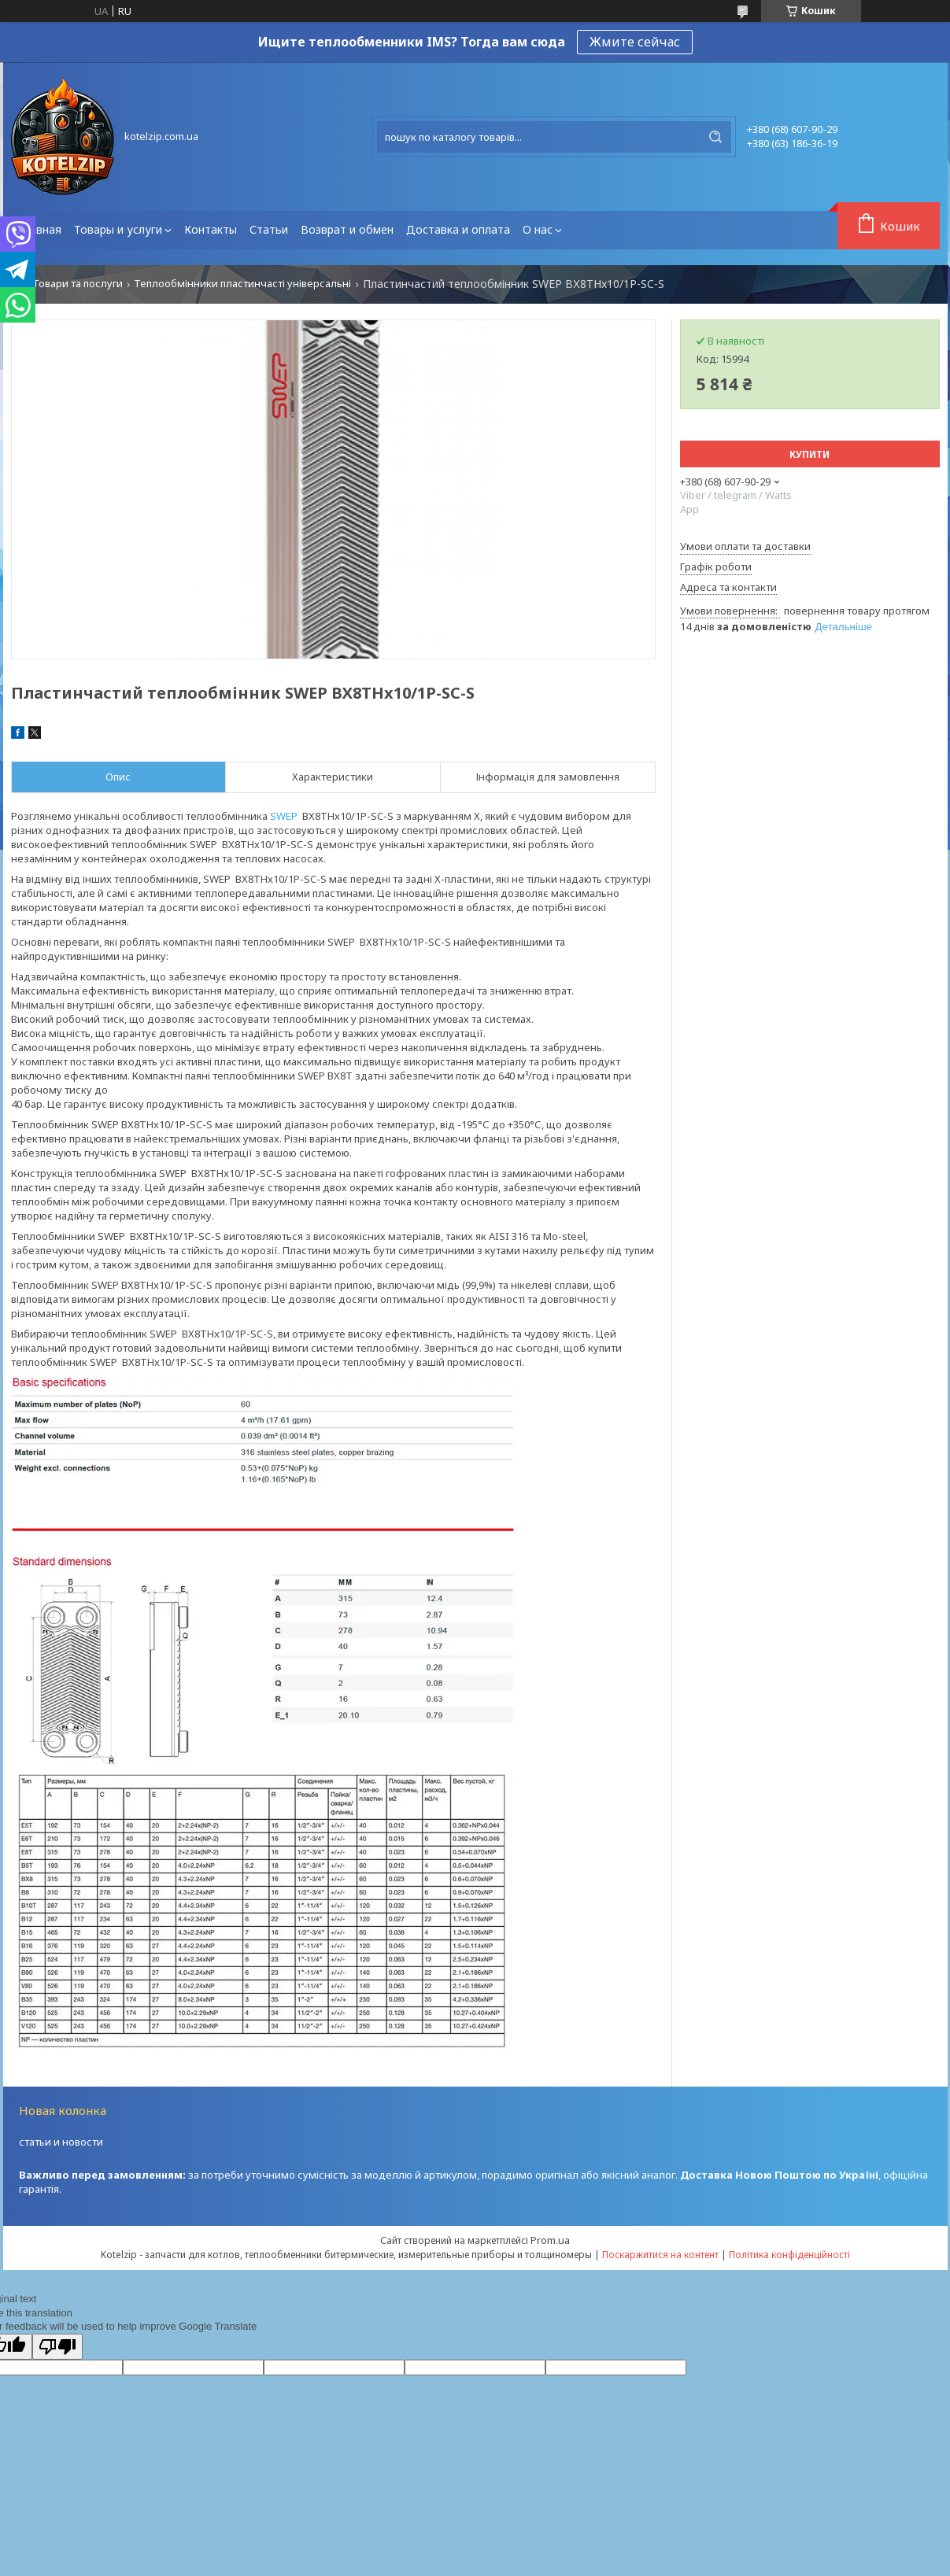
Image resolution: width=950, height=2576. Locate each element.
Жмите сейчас (635, 41)
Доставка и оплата (458, 229)
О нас (538, 229)
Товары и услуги (118, 229)
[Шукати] (715, 137)
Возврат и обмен (347, 229)
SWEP (284, 816)
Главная (39, 229)
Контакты (210, 229)
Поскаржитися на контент (660, 2254)
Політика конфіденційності (789, 2254)
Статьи (269, 229)
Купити (809, 454)
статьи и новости (61, 2142)
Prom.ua (550, 2240)
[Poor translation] (57, 2347)
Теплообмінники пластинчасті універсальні (242, 283)
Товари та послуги (77, 283)
